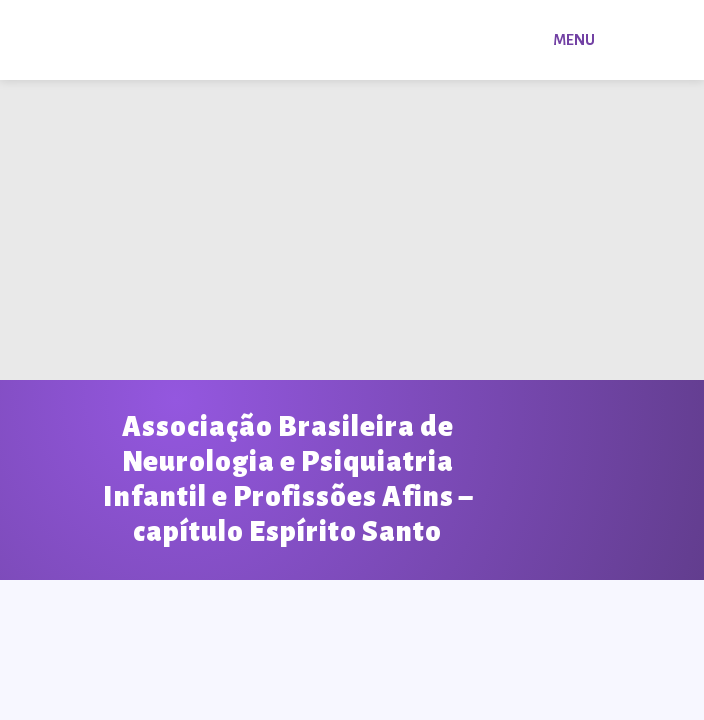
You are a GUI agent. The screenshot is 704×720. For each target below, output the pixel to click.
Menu (574, 40)
